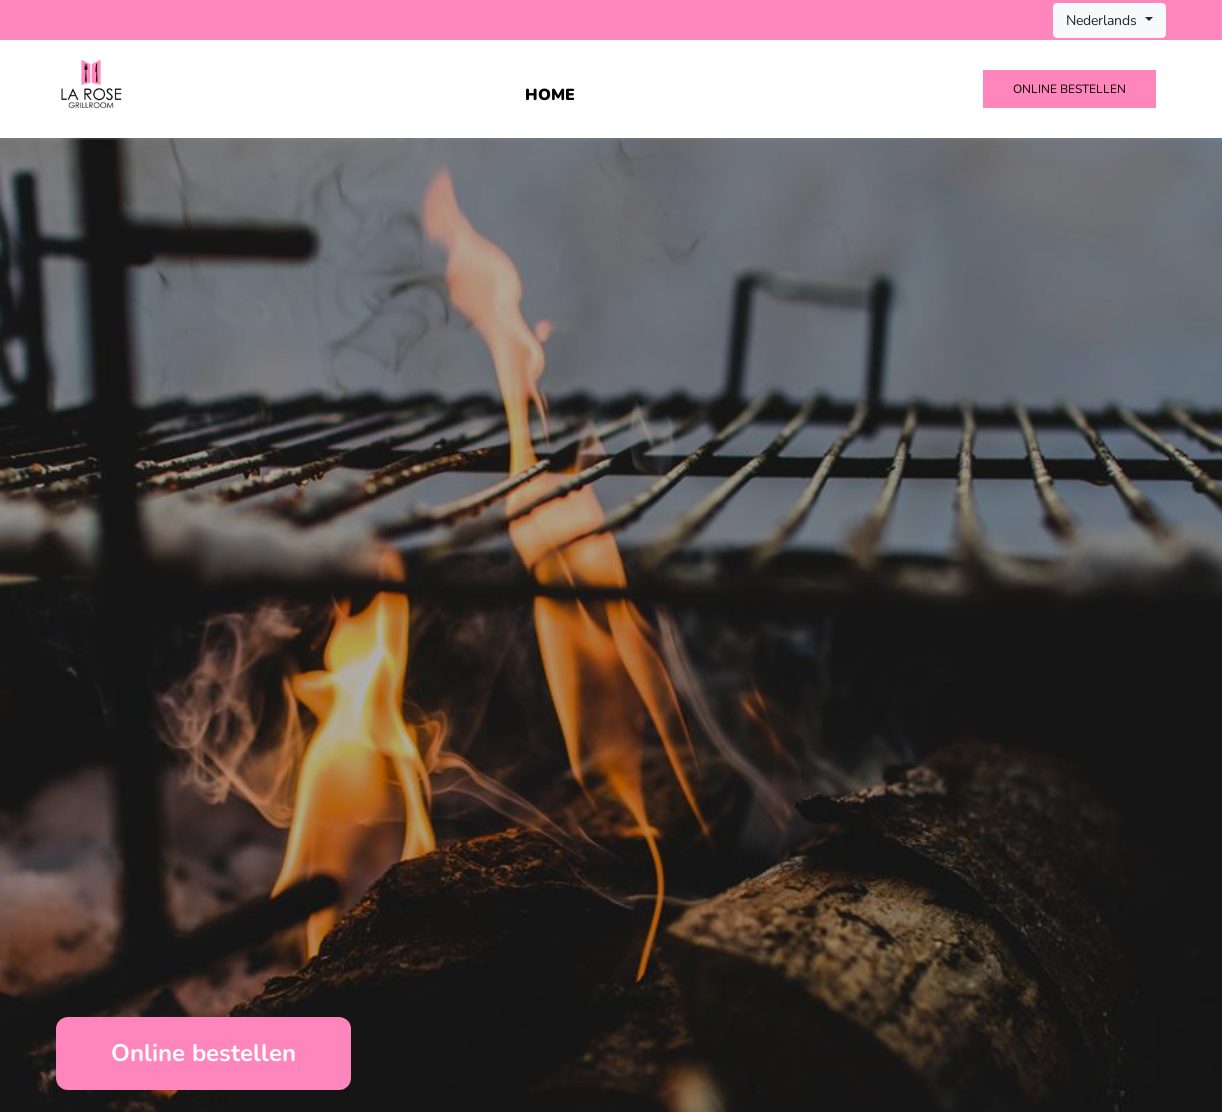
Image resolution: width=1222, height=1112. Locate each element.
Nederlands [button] (1103, 20)
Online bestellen (1069, 89)
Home (550, 95)
